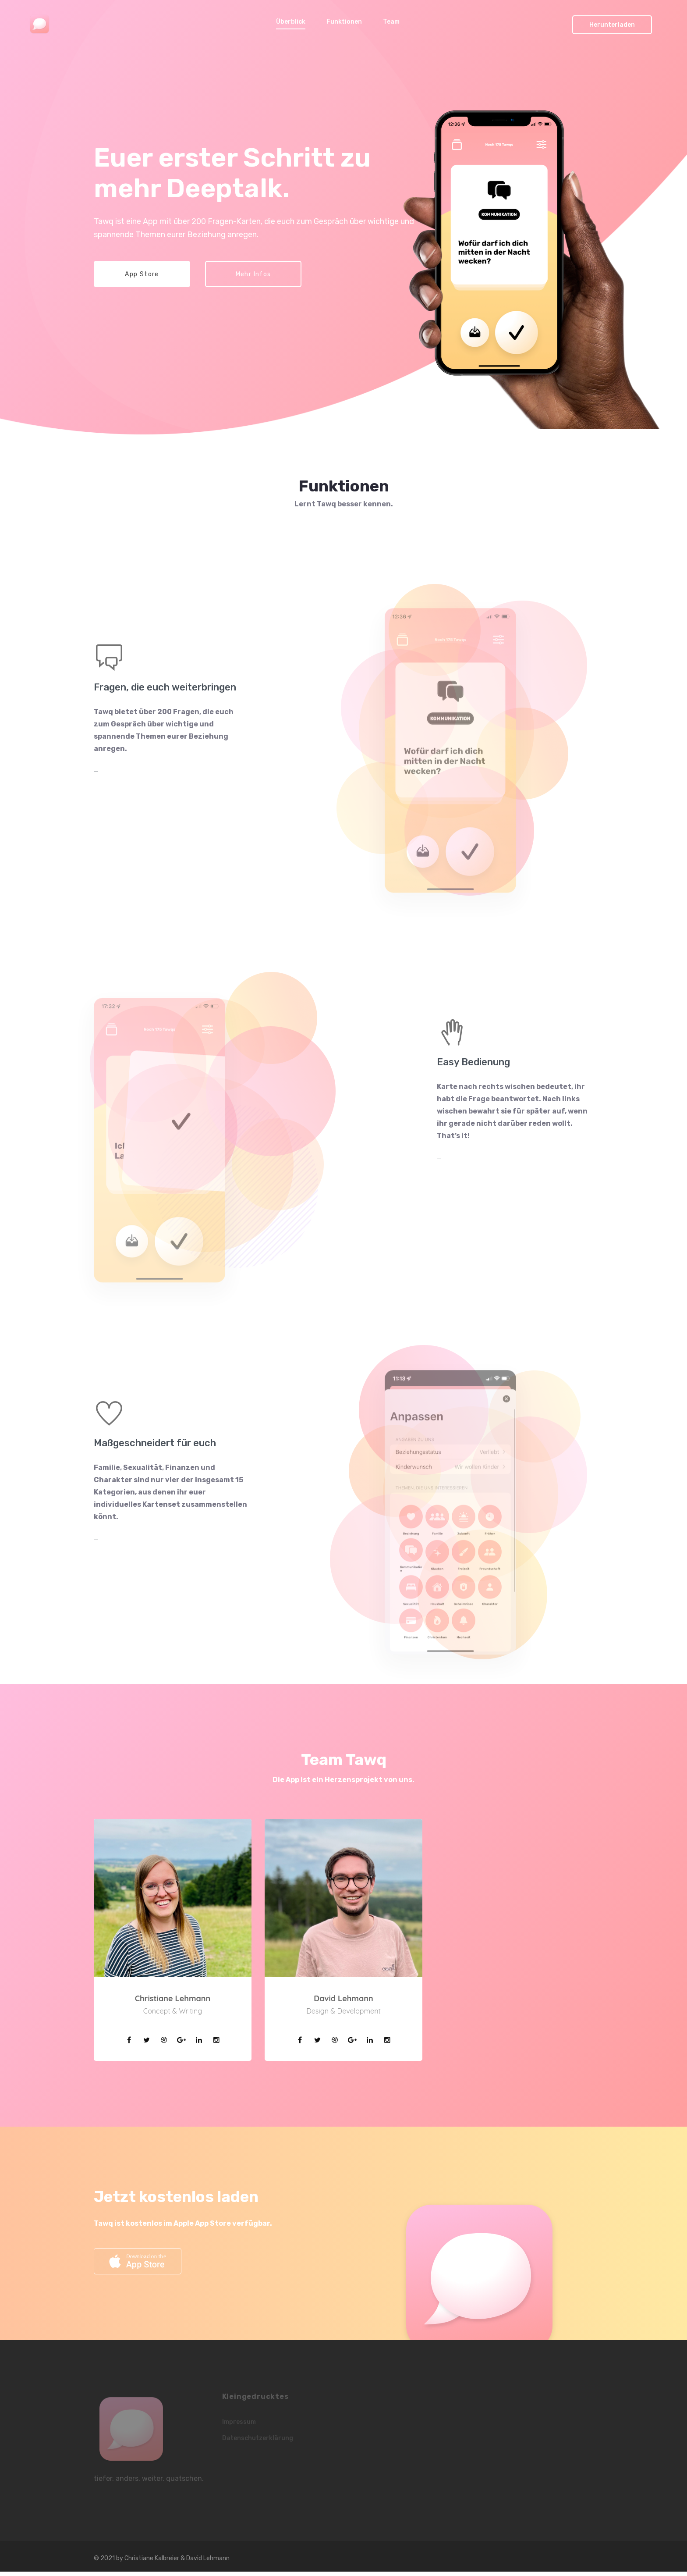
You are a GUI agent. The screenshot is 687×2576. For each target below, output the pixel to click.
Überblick (290, 21)
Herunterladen (612, 24)
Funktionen (344, 21)
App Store (142, 274)
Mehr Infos (253, 274)
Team (391, 21)
